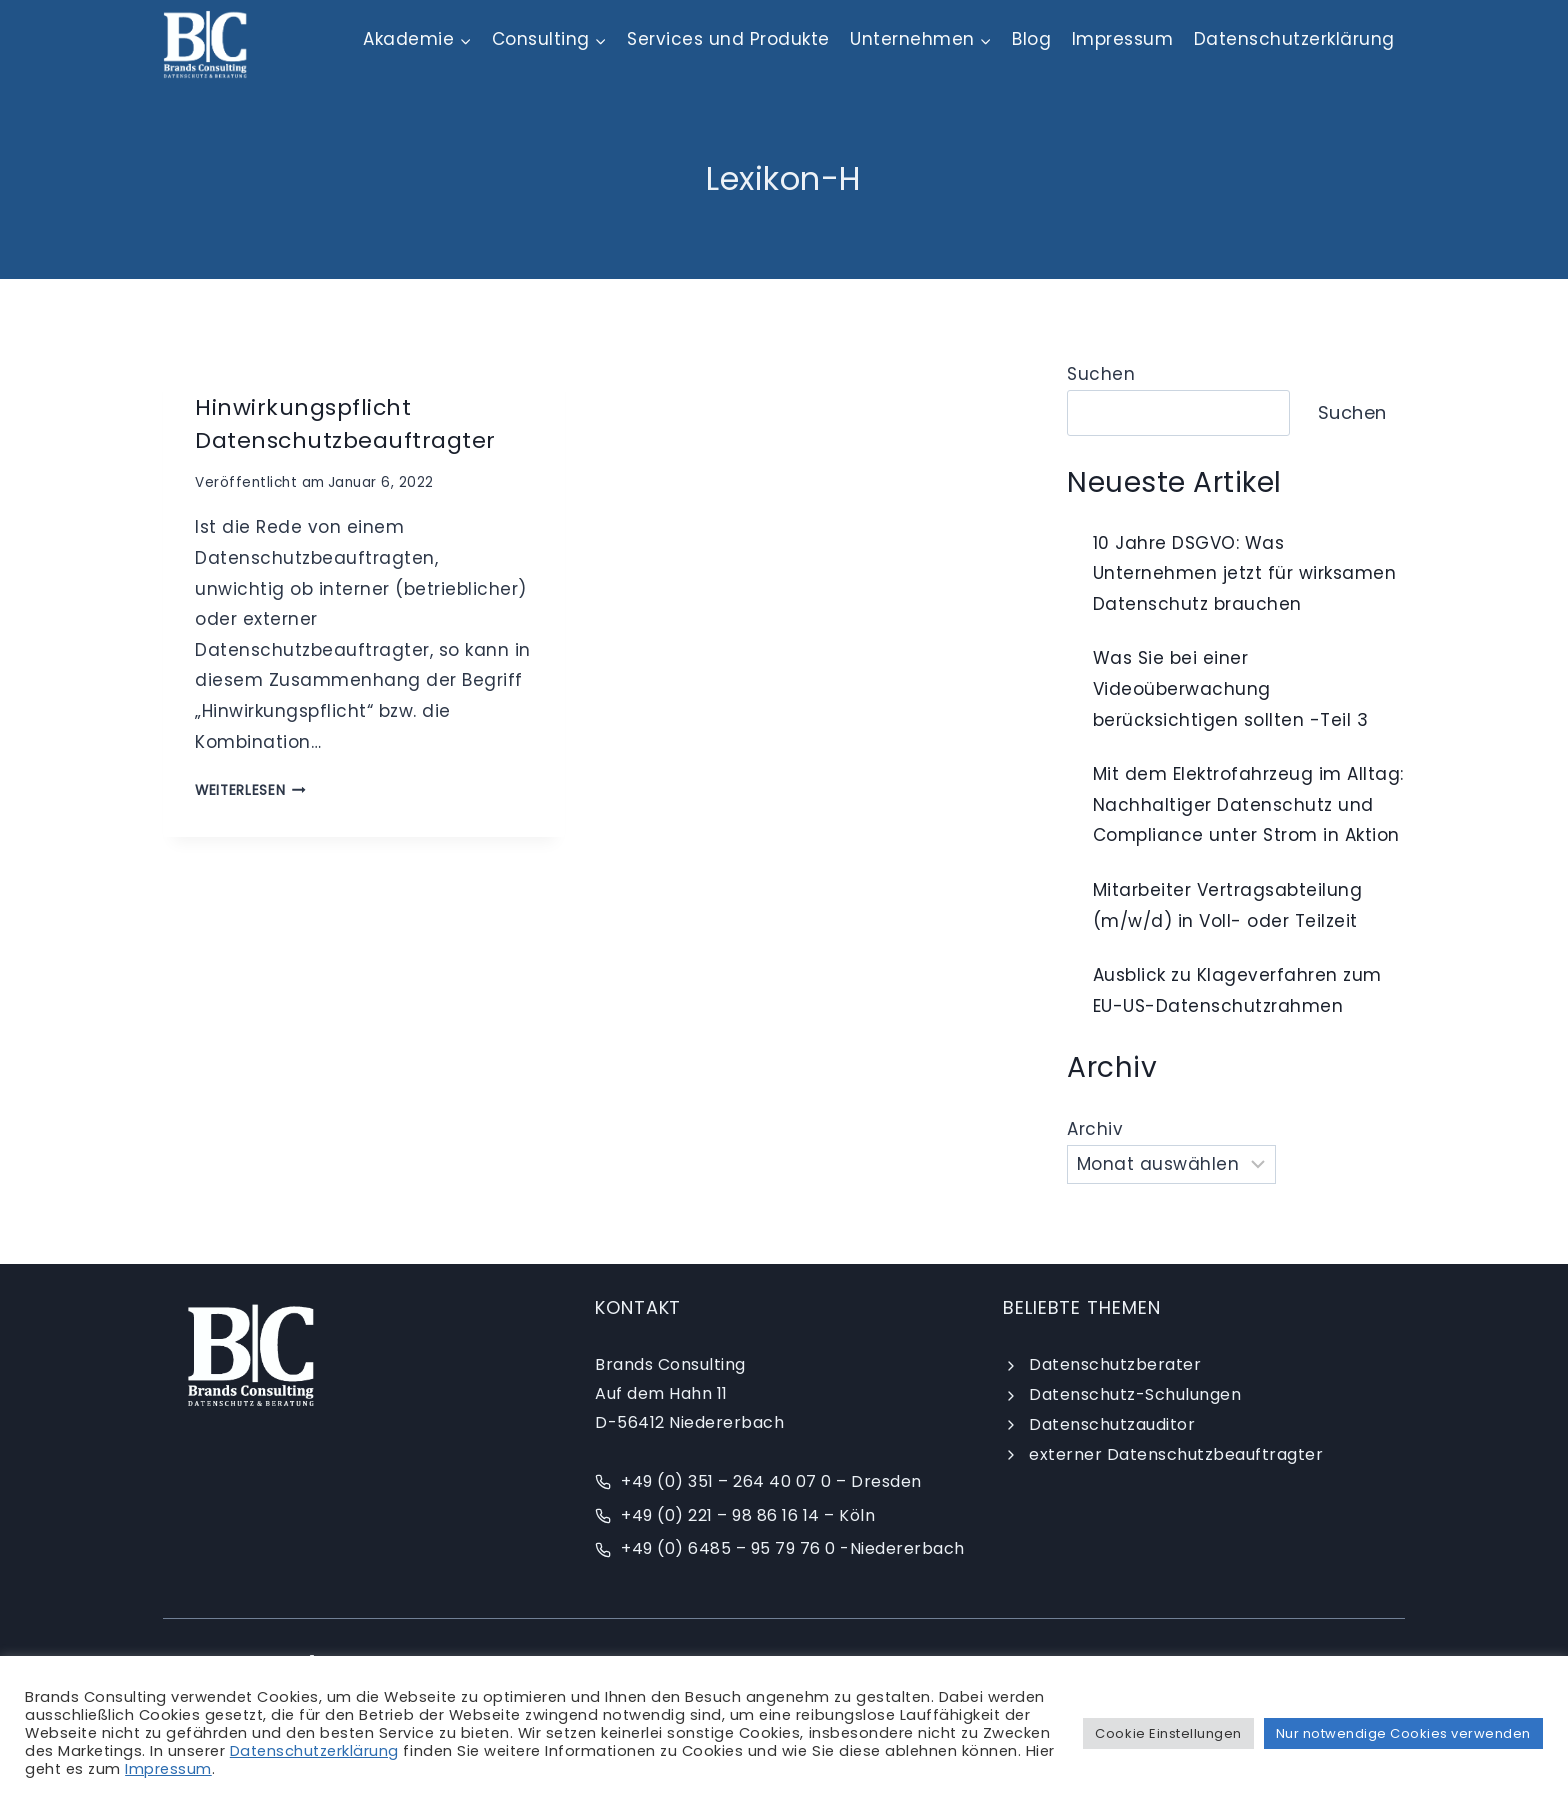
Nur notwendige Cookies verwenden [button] (1403, 1733)
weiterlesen (250, 790)
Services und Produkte (728, 39)
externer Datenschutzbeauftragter (1176, 1454)
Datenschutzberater (1115, 1364)
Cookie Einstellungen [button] (1168, 1733)
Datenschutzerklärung (1294, 39)
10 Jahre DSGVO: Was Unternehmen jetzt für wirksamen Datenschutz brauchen (1245, 573)
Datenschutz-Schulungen (1135, 1394)
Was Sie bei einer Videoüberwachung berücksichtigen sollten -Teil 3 (1231, 688)
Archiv (1095, 1129)
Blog (1031, 39)
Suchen (1101, 374)
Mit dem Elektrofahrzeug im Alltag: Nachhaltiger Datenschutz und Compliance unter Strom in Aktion (1248, 804)
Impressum (1123, 39)
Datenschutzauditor (1112, 1424)
